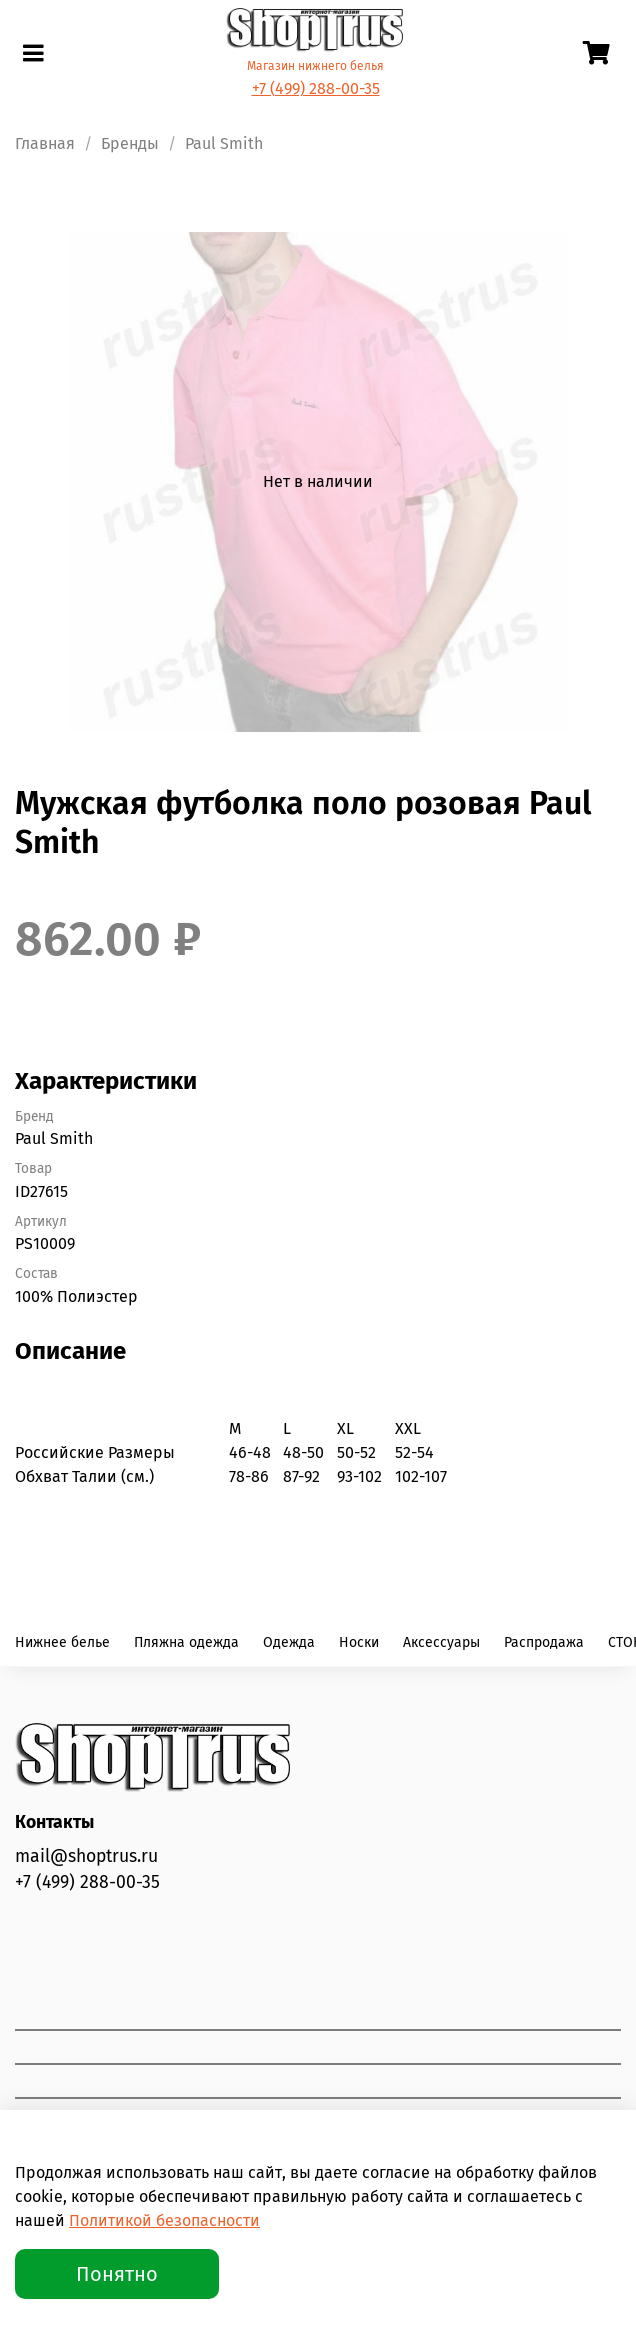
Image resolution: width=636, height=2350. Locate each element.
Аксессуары (441, 1642)
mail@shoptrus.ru (86, 1856)
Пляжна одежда (186, 1642)
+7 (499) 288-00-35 (316, 88)
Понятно (117, 2274)
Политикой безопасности (164, 2220)
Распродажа (544, 1642)
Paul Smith (224, 143)
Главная (45, 143)
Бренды (130, 143)
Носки (359, 1642)
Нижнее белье (62, 1642)
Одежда (289, 1642)
